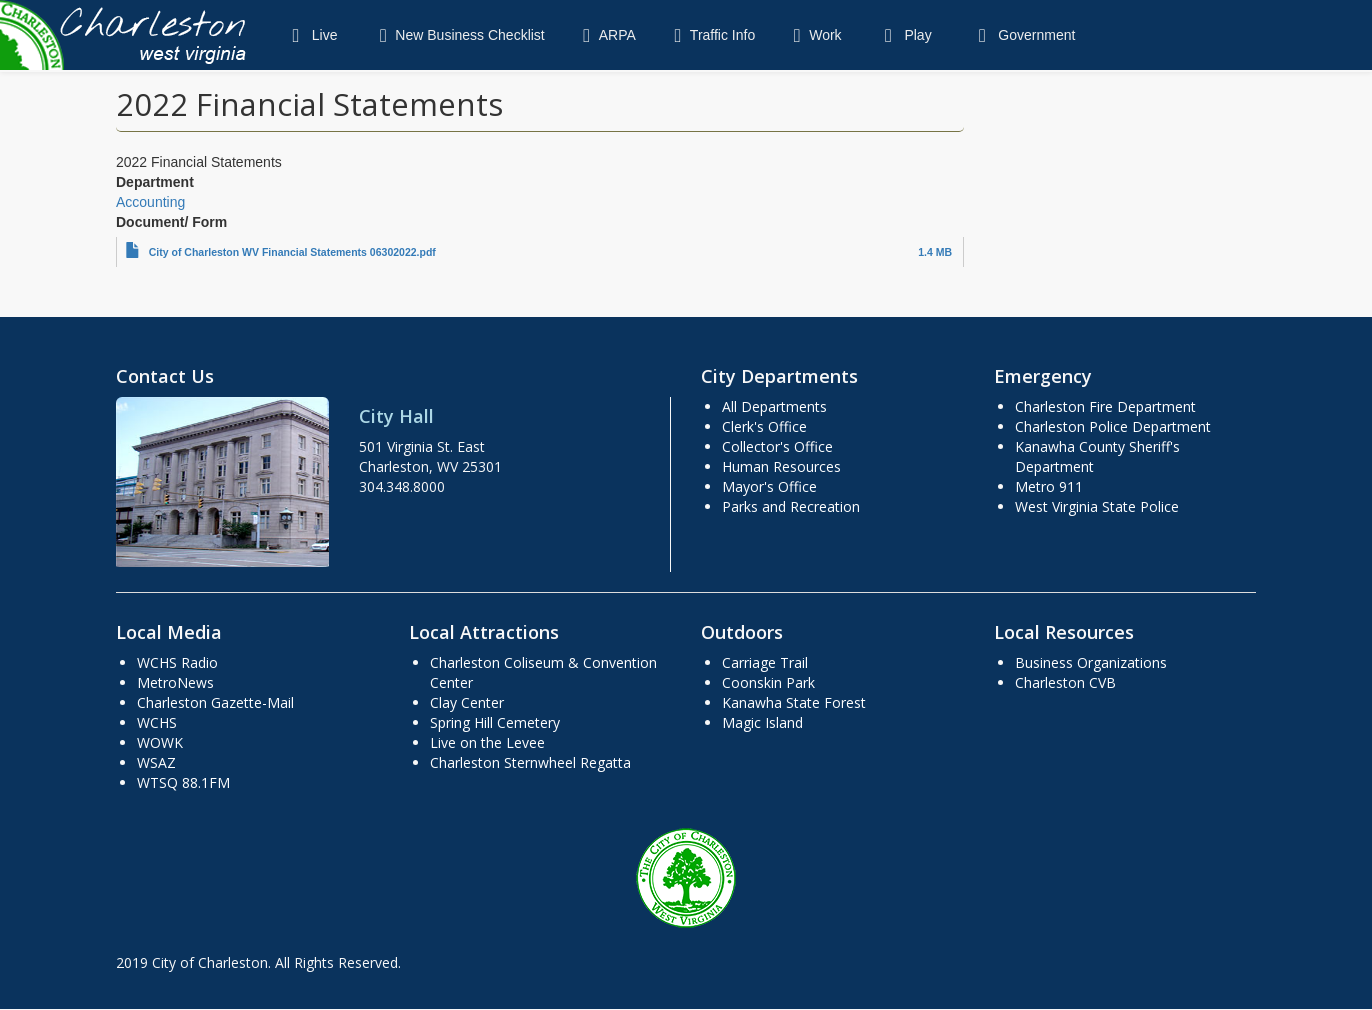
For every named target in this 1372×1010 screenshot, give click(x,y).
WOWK (160, 742)
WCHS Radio (177, 662)
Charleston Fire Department (1105, 406)
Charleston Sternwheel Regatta (530, 762)
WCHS (157, 722)
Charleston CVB (1065, 682)
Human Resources (781, 466)
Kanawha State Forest (794, 702)
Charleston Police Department (1113, 426)
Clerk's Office (764, 426)
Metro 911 (1049, 486)
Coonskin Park (768, 682)
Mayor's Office (769, 486)
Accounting (150, 202)
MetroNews (175, 682)
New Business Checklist (457, 35)
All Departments (774, 406)
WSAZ (156, 762)
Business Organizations (1091, 662)
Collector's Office (777, 446)
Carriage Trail (765, 662)
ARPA (605, 35)
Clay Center (467, 702)
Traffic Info (710, 35)
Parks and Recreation (791, 506)
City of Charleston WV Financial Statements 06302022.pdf (292, 252)
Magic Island (762, 722)
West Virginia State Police (1097, 506)
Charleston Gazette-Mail (215, 702)
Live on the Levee (487, 742)
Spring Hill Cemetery (495, 722)
